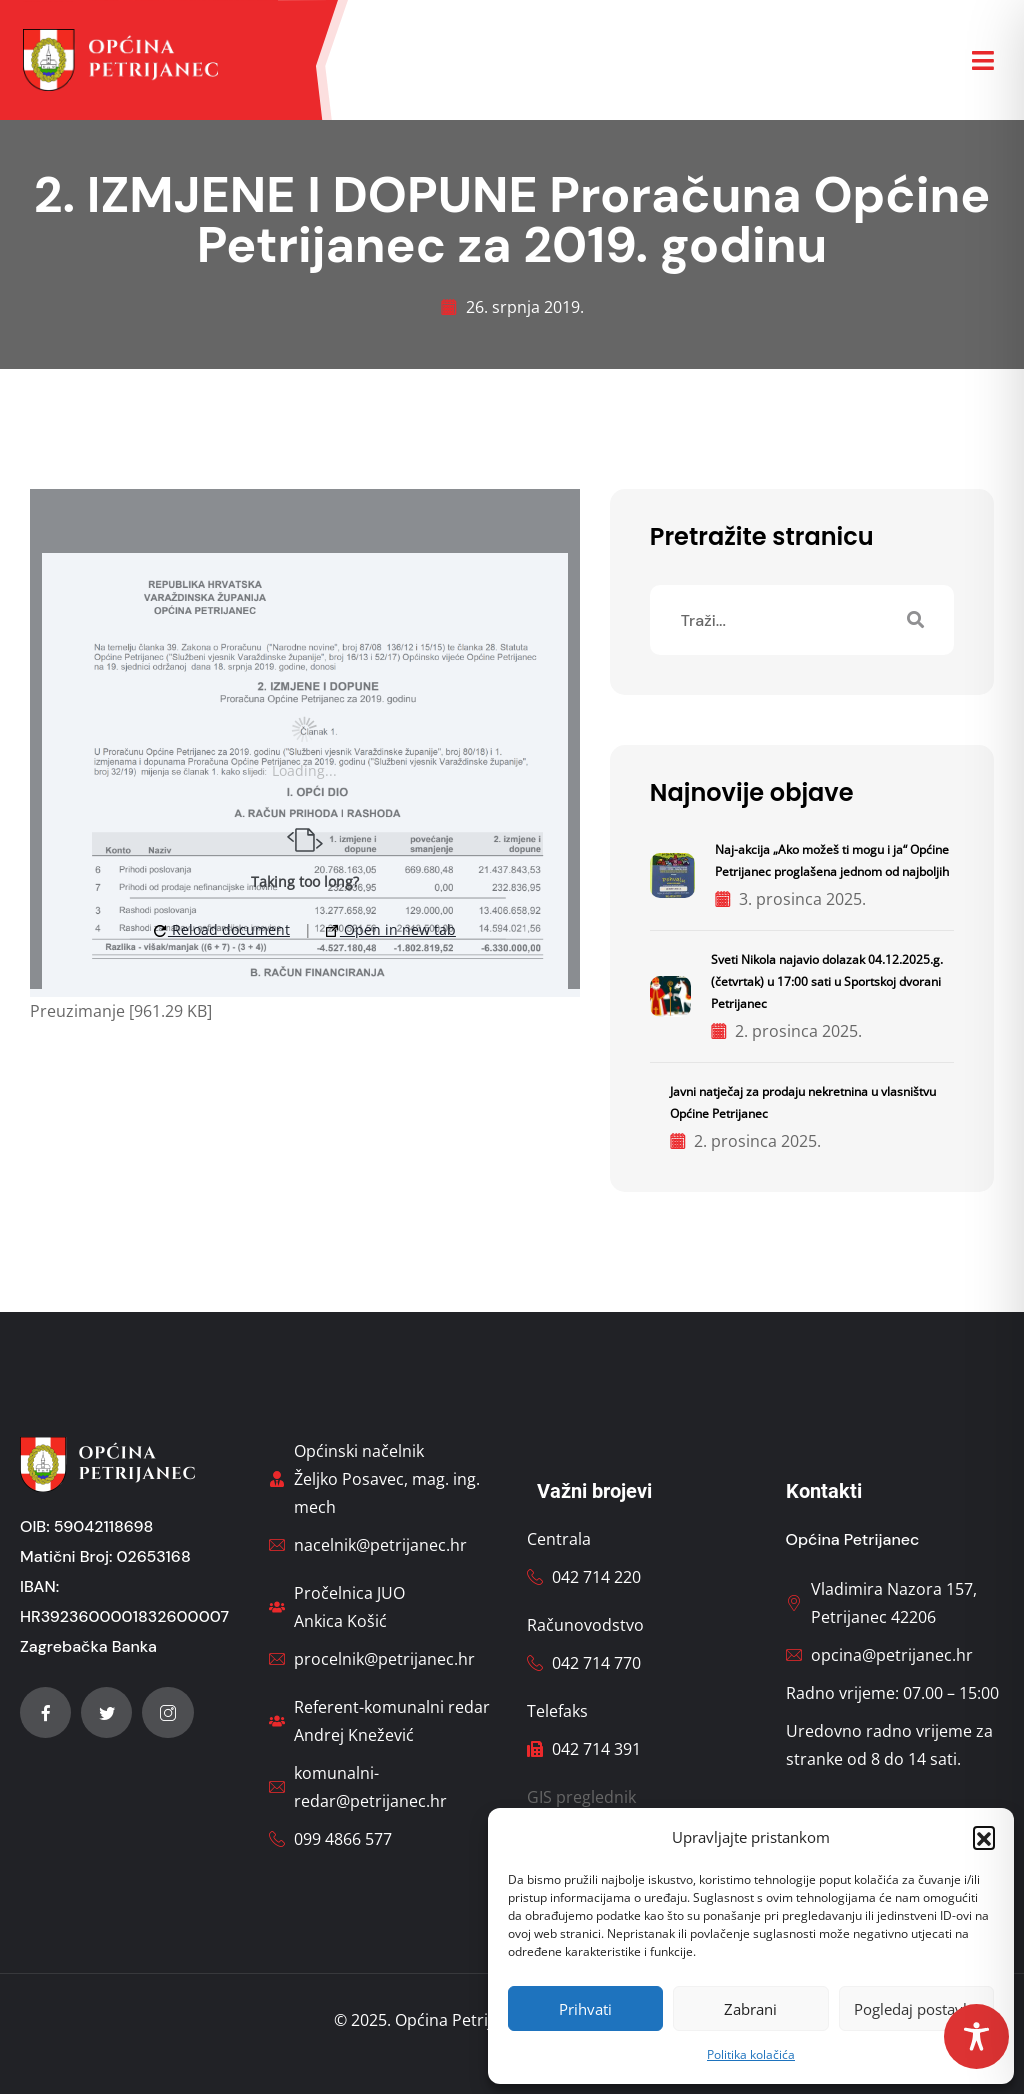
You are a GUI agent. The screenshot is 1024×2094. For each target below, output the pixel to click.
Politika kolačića (751, 2054)
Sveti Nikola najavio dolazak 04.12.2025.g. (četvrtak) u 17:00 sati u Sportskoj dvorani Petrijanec (827, 981)
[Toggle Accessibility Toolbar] (976, 2036)
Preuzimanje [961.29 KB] (121, 1011)
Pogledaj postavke (916, 2009)
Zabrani (750, 2009)
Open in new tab (391, 929)
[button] (984, 1837)
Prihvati (585, 2009)
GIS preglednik (581, 1797)
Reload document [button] (222, 929)
